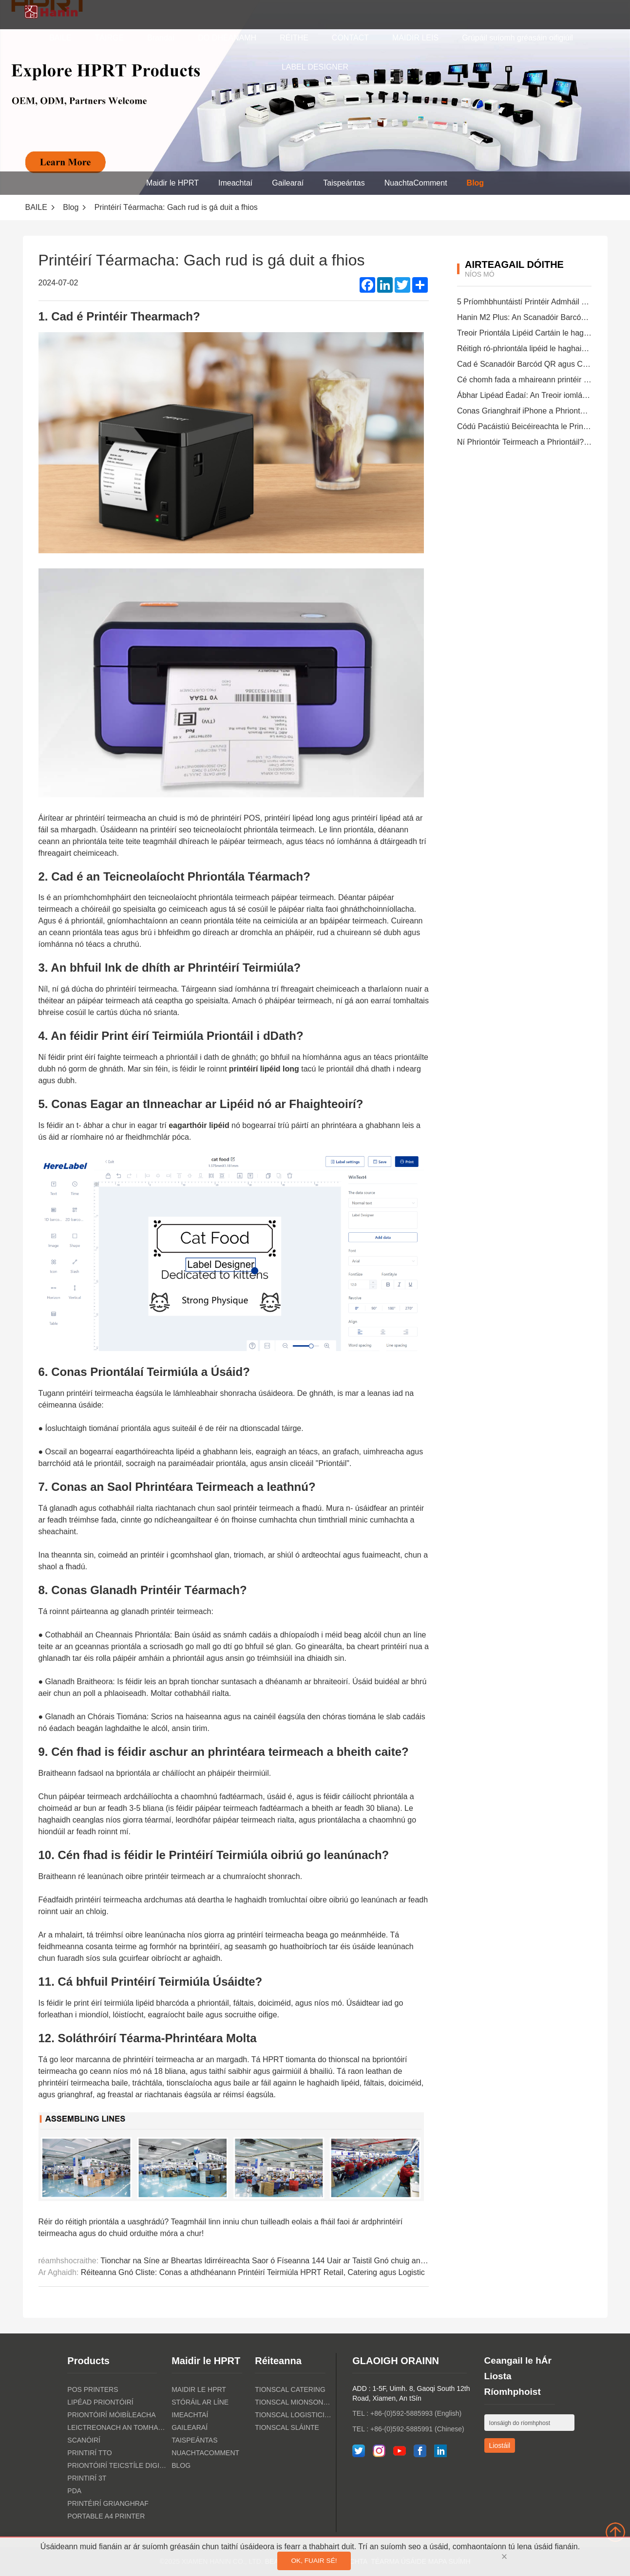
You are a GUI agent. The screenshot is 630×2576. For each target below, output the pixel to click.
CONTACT (350, 38)
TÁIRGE (109, 38)
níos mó (480, 274)
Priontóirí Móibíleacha (111, 2415)
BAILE (60, 38)
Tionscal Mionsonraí (294, 2402)
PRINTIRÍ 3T (86, 2478)
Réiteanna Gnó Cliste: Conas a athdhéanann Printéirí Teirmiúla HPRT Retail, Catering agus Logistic (253, 2272)
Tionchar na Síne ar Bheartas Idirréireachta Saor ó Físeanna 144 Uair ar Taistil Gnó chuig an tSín (268, 2260)
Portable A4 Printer (106, 2516)
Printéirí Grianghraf (107, 2503)
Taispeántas (343, 183)
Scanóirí (83, 2440)
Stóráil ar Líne (200, 2402)
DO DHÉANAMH (227, 38)
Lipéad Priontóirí (100, 2402)
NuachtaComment (415, 183)
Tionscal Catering (290, 2389)
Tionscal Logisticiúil (294, 2415)
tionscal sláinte (287, 2427)
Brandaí (160, 38)
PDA (74, 2491)
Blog (475, 183)
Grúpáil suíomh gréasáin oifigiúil (517, 38)
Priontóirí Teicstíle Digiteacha (117, 2465)
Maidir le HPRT (172, 183)
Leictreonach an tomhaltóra (117, 2427)
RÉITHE (294, 38)
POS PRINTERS (92, 2389)
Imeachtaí (235, 183)
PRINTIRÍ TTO (89, 2453)
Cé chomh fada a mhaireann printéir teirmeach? (539, 380)
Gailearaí (288, 183)
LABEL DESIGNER (315, 67)
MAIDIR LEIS (415, 38)
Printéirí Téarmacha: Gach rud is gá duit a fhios (176, 207)
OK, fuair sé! (313, 2561)
